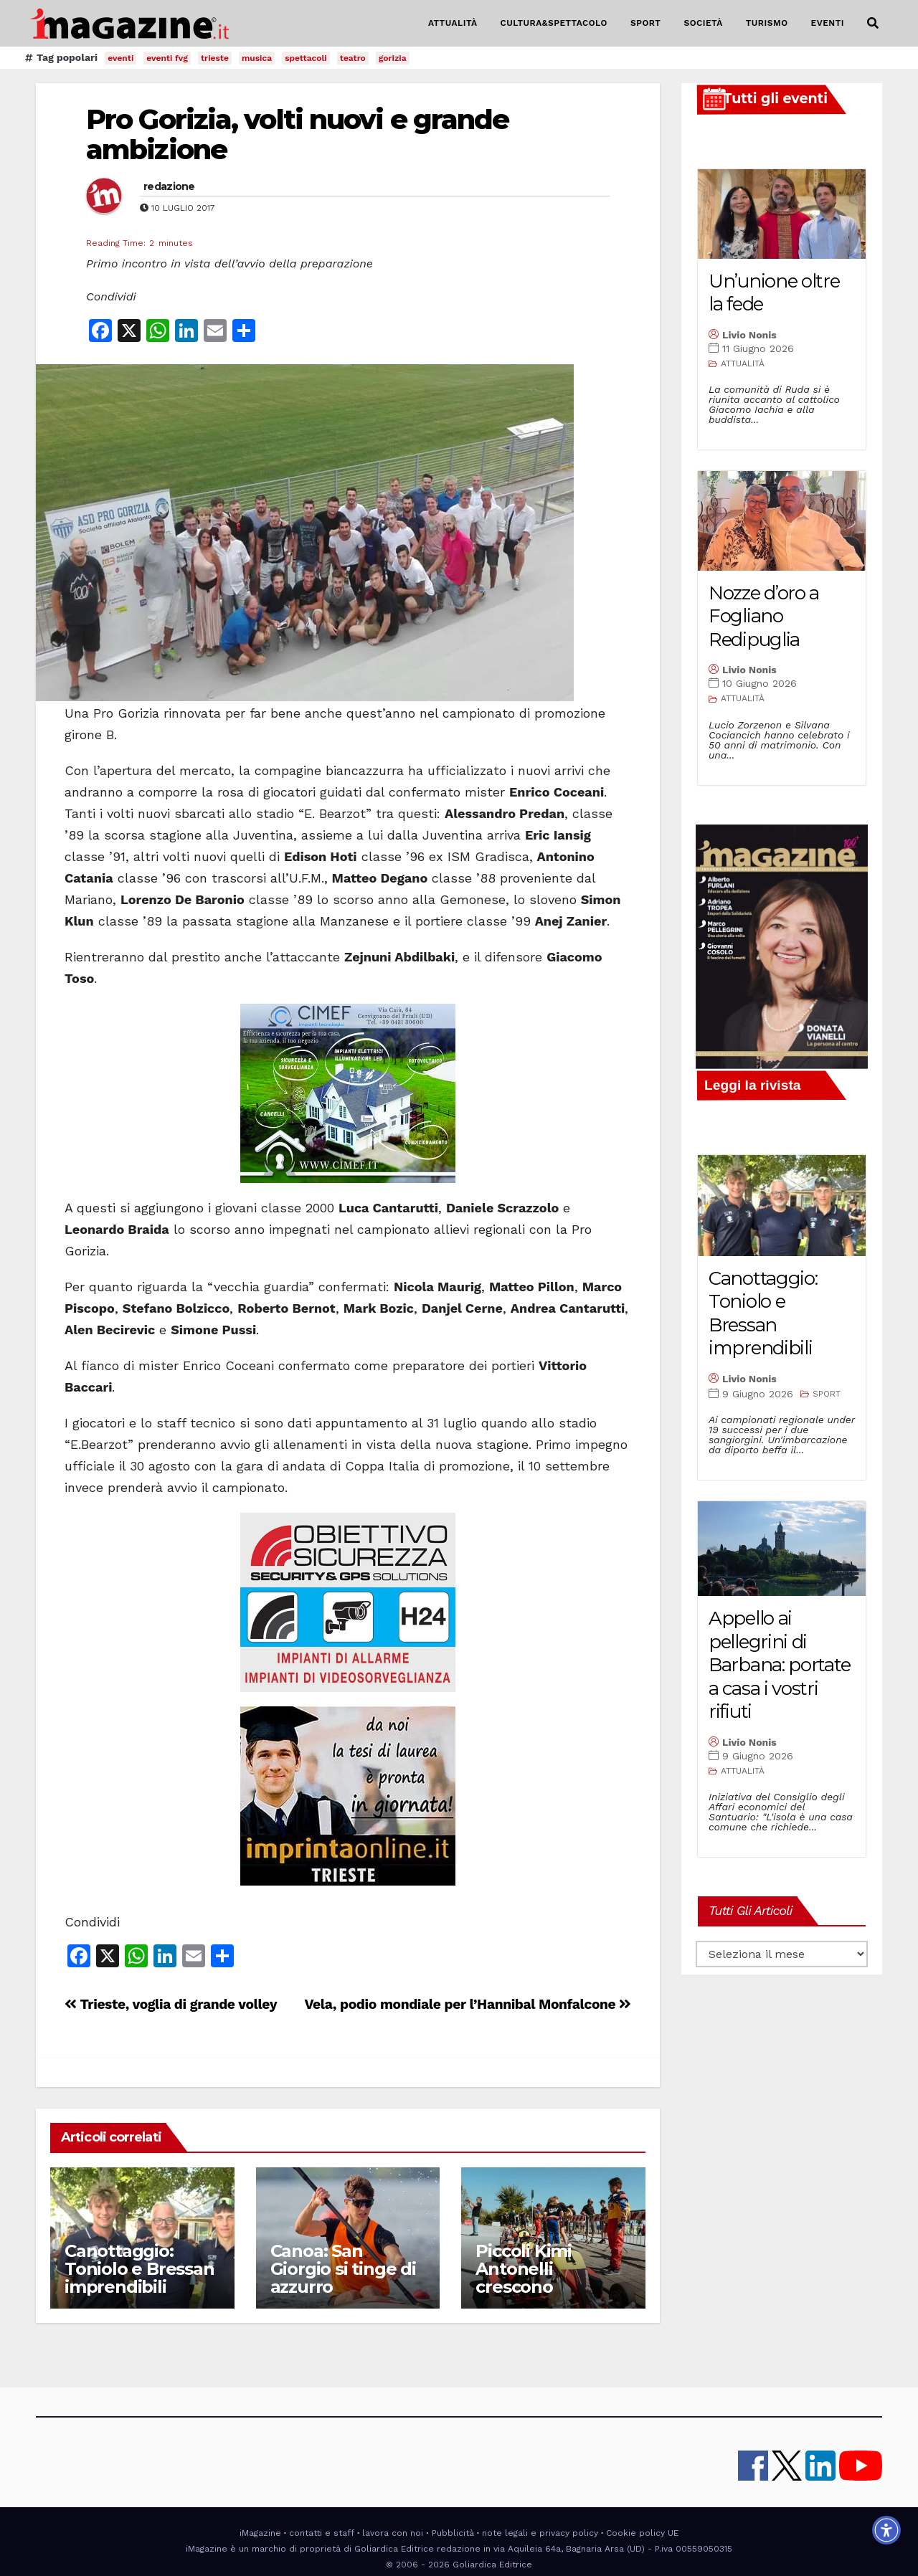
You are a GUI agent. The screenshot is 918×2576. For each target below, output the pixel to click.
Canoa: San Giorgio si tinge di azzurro (343, 2268)
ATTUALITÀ (453, 23)
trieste (215, 58)
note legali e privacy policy (540, 2533)
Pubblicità (453, 2533)
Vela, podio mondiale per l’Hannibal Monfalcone (467, 2004)
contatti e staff (321, 2533)
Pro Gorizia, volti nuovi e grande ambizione (297, 134)
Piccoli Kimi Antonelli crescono (523, 2268)
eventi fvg (167, 58)
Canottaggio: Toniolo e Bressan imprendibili (139, 2268)
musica (257, 58)
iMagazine (260, 2533)
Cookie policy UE (642, 2533)
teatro (353, 58)
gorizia (393, 58)
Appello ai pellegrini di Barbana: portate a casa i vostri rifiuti (780, 1665)
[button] (873, 23)
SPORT (645, 23)
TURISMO (767, 23)
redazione (169, 186)
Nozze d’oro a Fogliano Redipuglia (764, 616)
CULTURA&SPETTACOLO (554, 23)
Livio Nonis (749, 335)
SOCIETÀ (702, 23)
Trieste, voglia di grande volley (171, 2004)
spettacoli (306, 58)
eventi (120, 58)
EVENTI (827, 23)
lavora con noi (392, 2533)
